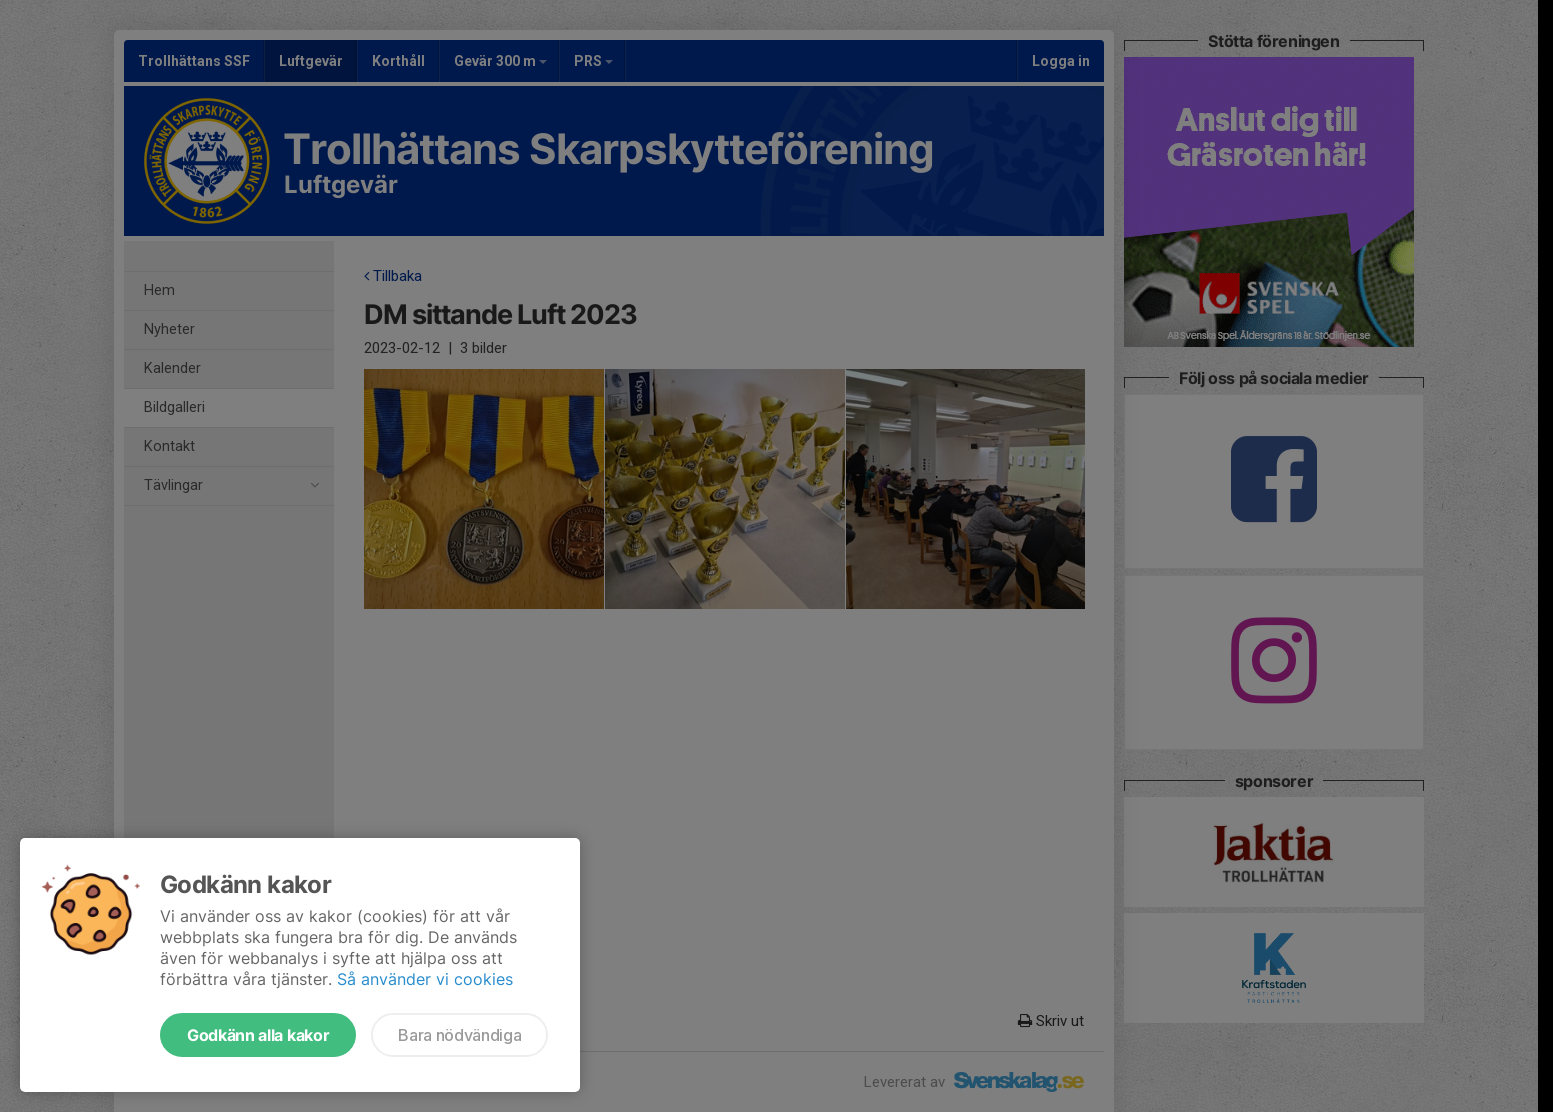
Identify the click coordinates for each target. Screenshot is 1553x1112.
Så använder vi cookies (425, 979)
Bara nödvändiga (459, 1035)
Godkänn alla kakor (258, 1035)
